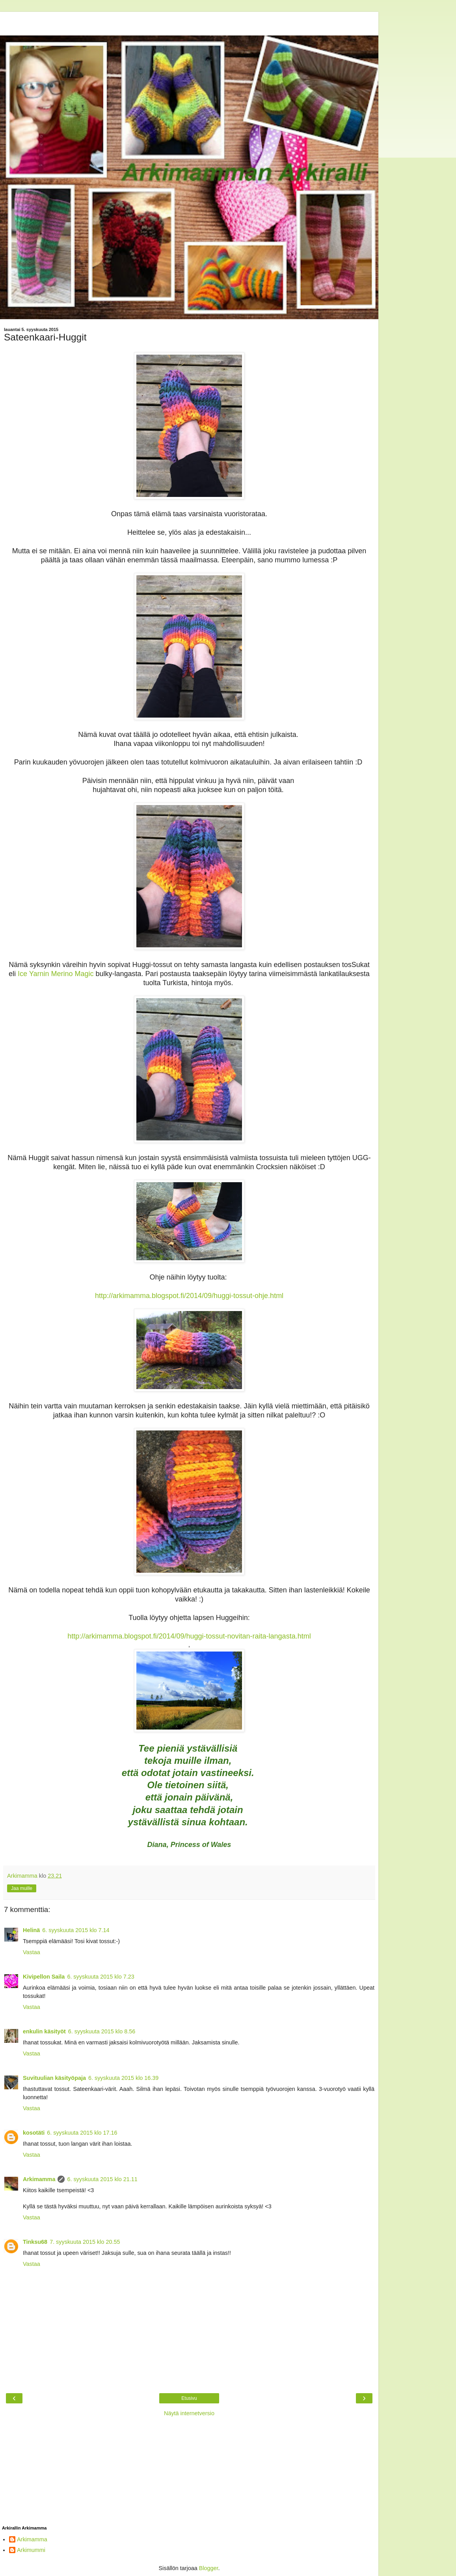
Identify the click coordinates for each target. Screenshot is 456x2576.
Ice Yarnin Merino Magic (55, 974)
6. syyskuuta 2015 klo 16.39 (123, 2078)
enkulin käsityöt (44, 2031)
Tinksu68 (35, 2242)
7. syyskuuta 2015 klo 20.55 (85, 2242)
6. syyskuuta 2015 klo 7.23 (100, 1976)
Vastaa (31, 1952)
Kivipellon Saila (44, 1976)
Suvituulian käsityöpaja (54, 2078)
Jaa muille (21, 1888)
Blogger (208, 2568)
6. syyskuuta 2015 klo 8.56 (101, 2031)
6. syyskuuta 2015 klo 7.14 (75, 1930)
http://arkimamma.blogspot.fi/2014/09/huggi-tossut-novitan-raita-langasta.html (189, 1636)
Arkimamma (39, 2179)
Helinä (31, 1930)
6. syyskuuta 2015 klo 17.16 (82, 2133)
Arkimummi (31, 2550)
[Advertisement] (189, 22)
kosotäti (34, 2133)
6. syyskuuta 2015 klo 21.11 (102, 2179)
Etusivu (189, 2398)
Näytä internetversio (189, 2413)
